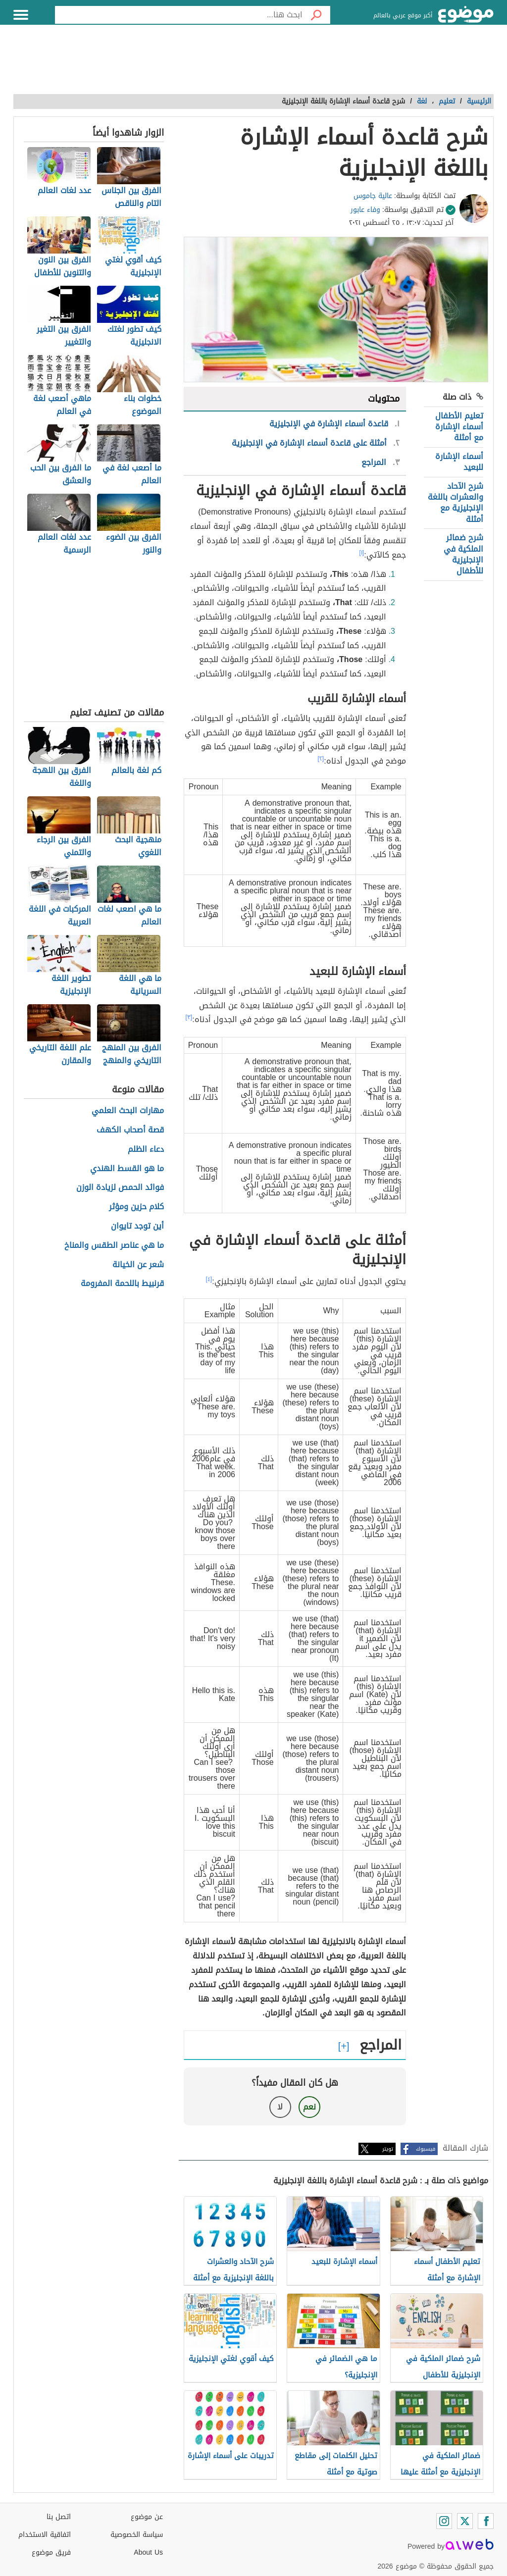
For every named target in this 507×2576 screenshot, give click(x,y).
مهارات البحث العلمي (128, 1111)
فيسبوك (425, 2149)
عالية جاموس (373, 196)
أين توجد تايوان (137, 1226)
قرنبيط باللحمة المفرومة (122, 1284)
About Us (148, 2552)
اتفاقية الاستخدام (44, 2534)
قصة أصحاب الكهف (130, 1130)
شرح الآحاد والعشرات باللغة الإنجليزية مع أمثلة (455, 502)
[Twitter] (465, 2521)
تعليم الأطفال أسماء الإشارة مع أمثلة (459, 427)
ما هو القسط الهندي (127, 1169)
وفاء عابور (365, 209)
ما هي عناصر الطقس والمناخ (114, 1245)
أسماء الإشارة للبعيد (459, 462)
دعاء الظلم (146, 1149)
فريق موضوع (51, 2552)
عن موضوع (147, 2517)
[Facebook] (486, 2521)
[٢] (321, 758)
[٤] (209, 1279)
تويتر (387, 2149)
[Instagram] (444, 2521)
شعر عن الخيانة (138, 1265)
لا (280, 2106)
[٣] (189, 1017)
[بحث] (316, 15)
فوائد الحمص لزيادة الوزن (120, 1188)
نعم (309, 2106)
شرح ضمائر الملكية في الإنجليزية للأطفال (463, 554)
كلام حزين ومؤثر (136, 1207)
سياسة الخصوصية (136, 2534)
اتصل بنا (59, 2517)
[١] (361, 552)
